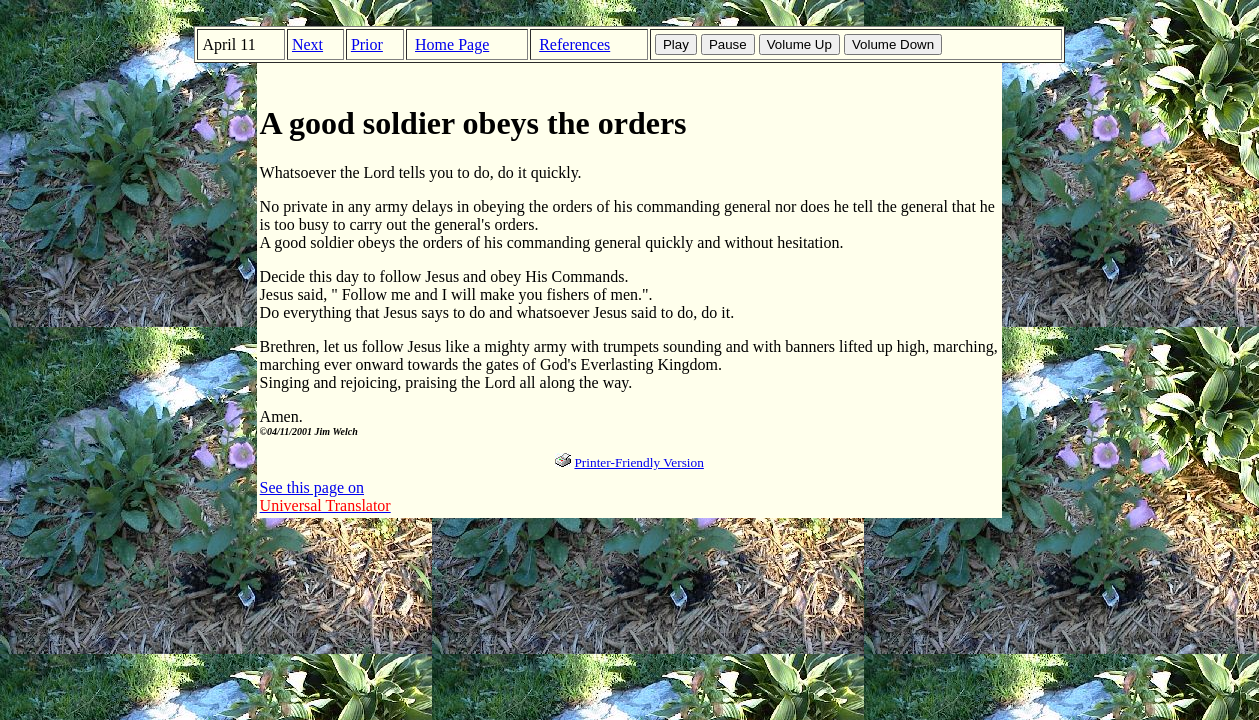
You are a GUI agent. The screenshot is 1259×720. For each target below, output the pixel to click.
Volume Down (893, 44)
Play (676, 44)
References (574, 44)
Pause (728, 44)
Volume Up (799, 44)
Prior (367, 44)
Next (307, 44)
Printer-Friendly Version (638, 462)
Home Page (452, 44)
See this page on (325, 496)
